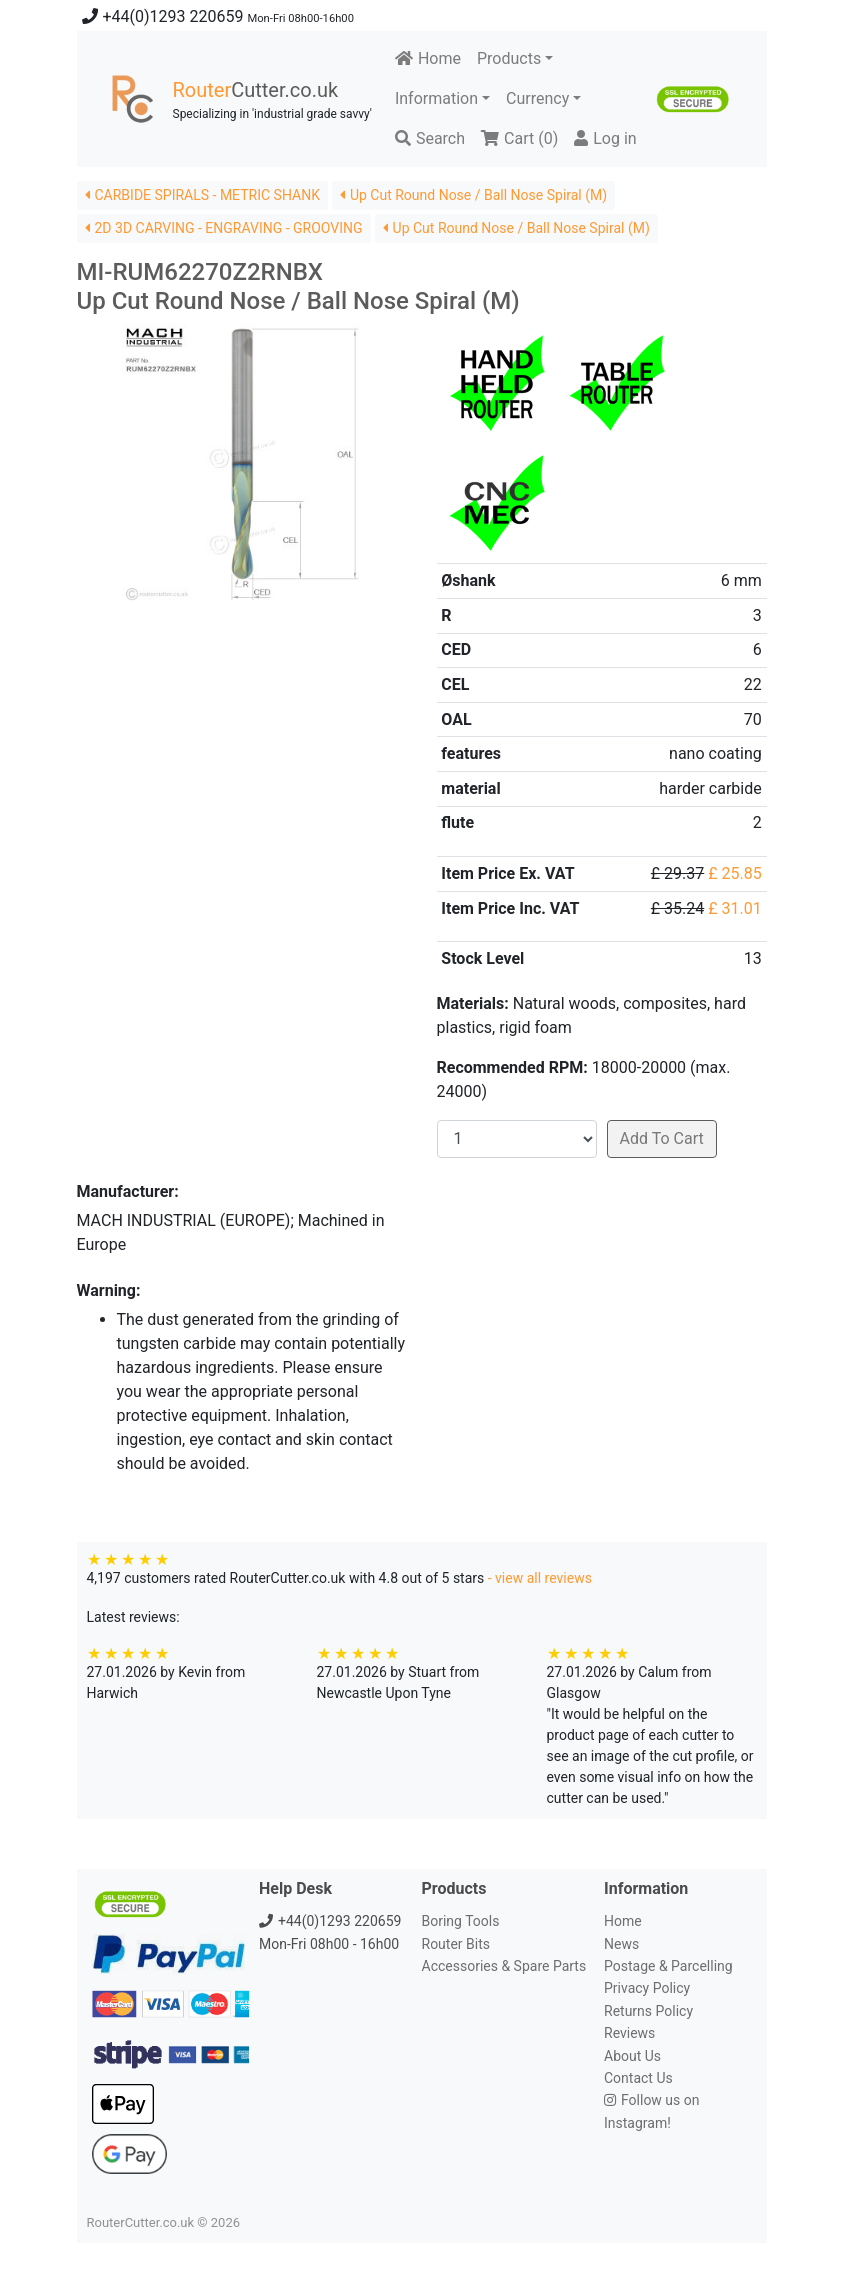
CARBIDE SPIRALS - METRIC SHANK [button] (202, 195)
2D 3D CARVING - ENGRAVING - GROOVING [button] (224, 228)
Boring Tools (461, 1921)
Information (436, 98)
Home (428, 58)
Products (509, 58)
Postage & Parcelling (668, 1966)
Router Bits (456, 1944)
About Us (632, 2056)
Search (430, 138)
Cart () (519, 138)
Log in (605, 138)
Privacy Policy (647, 1988)
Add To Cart (662, 1138)
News (621, 1944)
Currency (537, 98)
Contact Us (638, 2078)
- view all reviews (540, 1578)
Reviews (629, 2033)
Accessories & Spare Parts (504, 1966)
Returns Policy (648, 2011)
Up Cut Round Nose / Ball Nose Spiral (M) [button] (473, 195)
